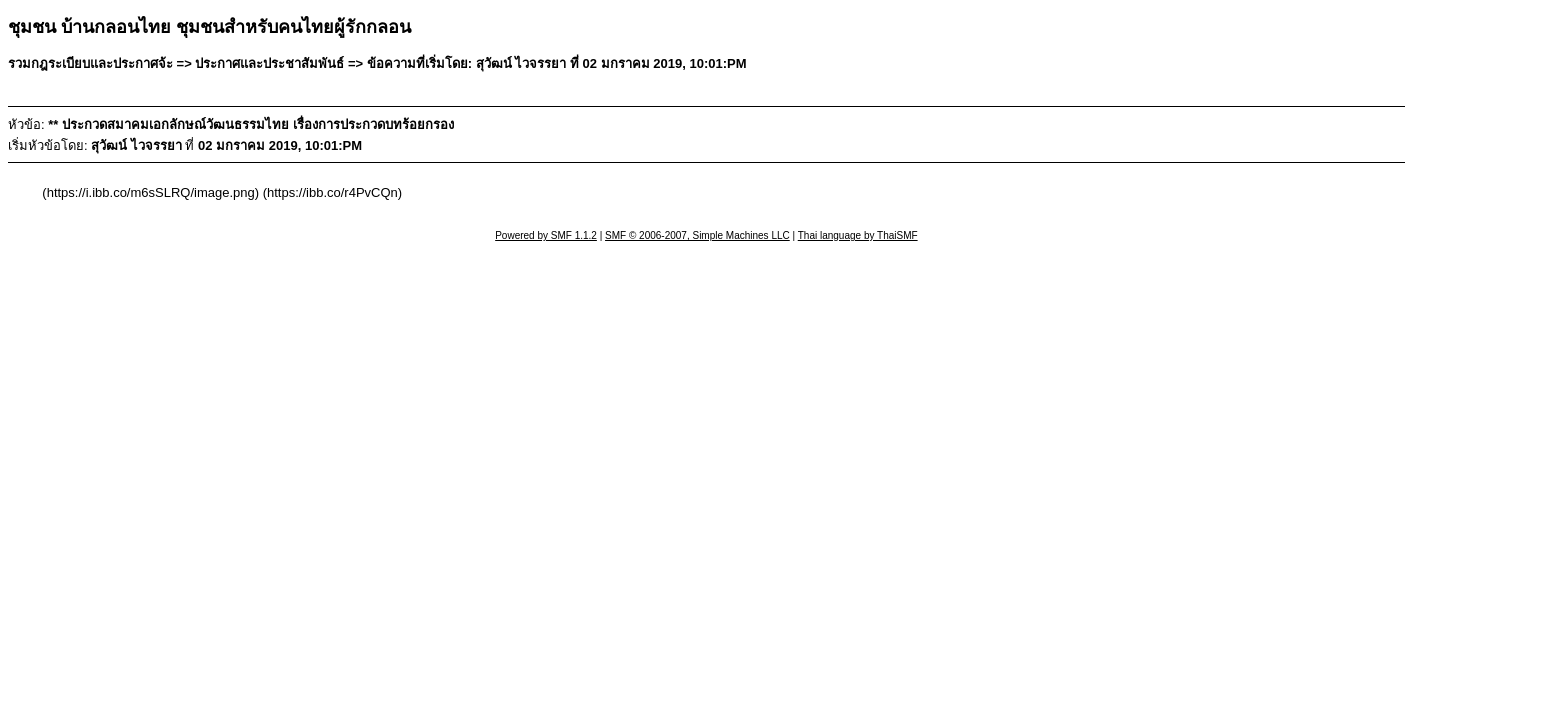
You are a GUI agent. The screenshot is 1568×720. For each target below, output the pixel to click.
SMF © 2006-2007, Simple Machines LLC (697, 235)
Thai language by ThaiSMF (858, 235)
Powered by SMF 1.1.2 (546, 235)
